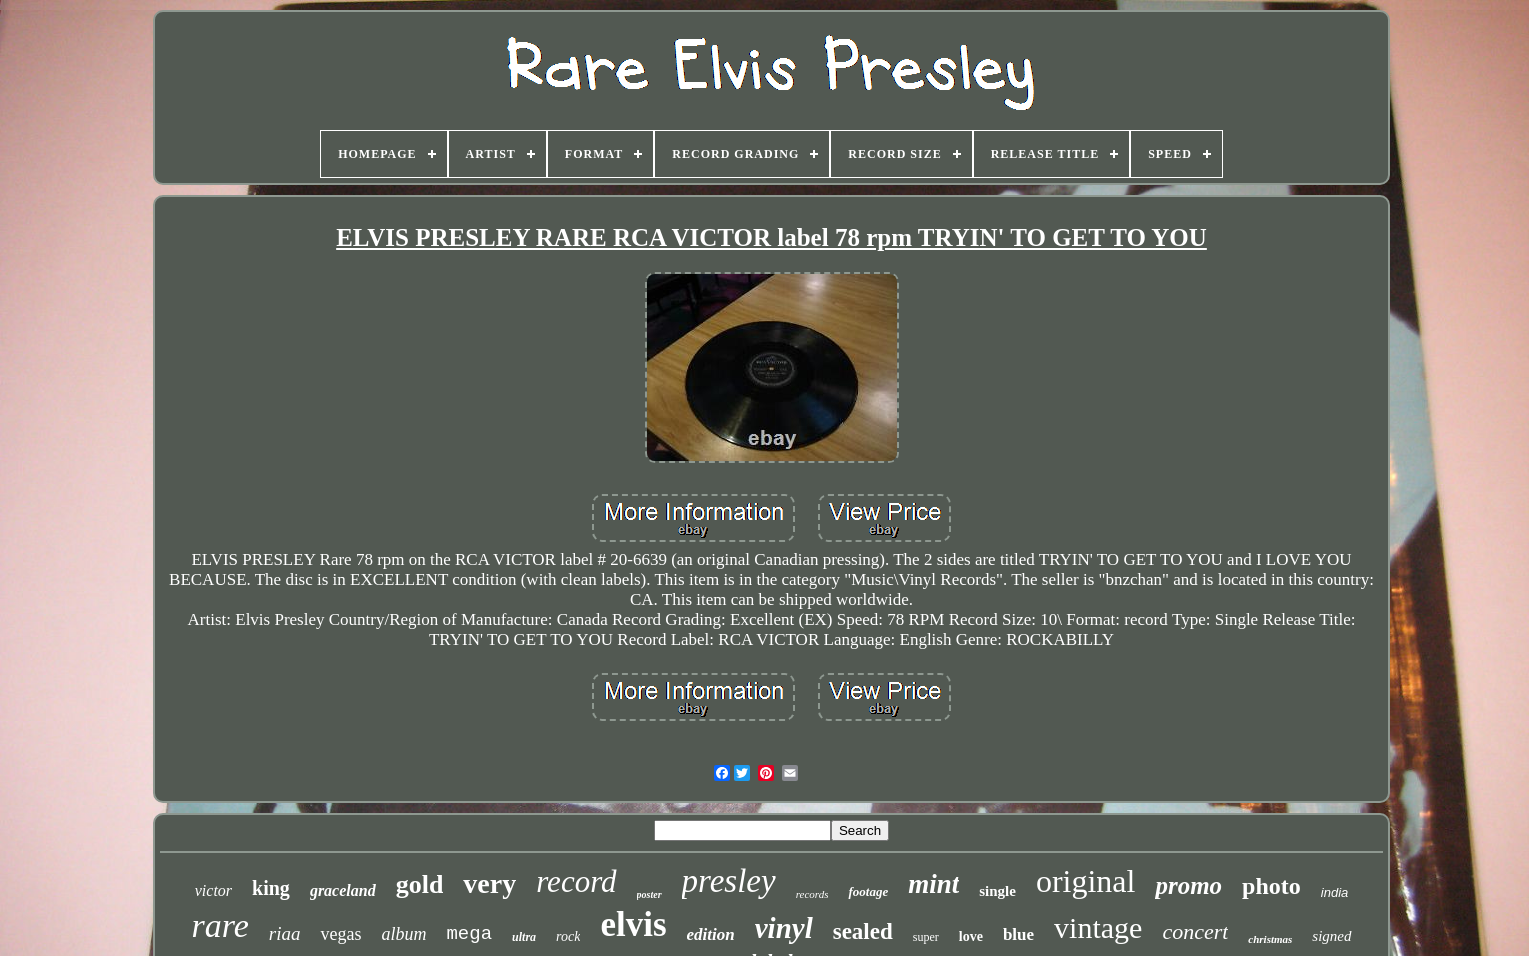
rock (568, 936)
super (926, 937)
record (576, 881)
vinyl (784, 928)
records (812, 894)
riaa (285, 933)
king (271, 888)
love (971, 936)
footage (868, 891)
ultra (524, 937)
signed (1331, 936)
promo (1188, 885)
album (403, 934)
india (1334, 892)
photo (1271, 886)
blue (1018, 934)
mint (933, 884)
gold (420, 884)
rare (219, 925)
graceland (343, 890)
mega (469, 934)
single (997, 891)
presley (729, 881)
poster (649, 894)
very (489, 883)
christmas (1270, 939)
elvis (633, 924)
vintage (1098, 927)
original (1086, 881)
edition (711, 934)
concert (1195, 931)
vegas (340, 934)
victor (213, 890)
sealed (863, 931)
